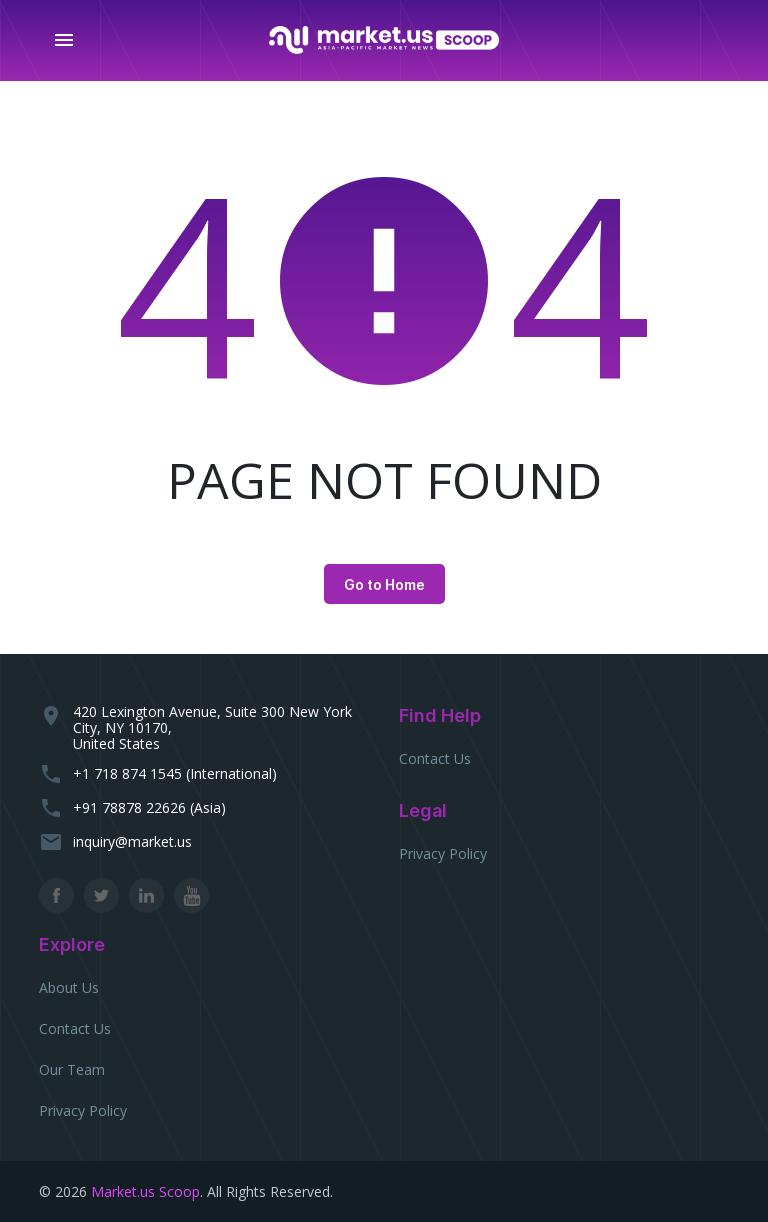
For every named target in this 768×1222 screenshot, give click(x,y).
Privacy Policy (443, 853)
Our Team (72, 1069)
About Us (69, 987)
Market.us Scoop (145, 1191)
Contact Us (435, 758)
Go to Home (384, 584)
